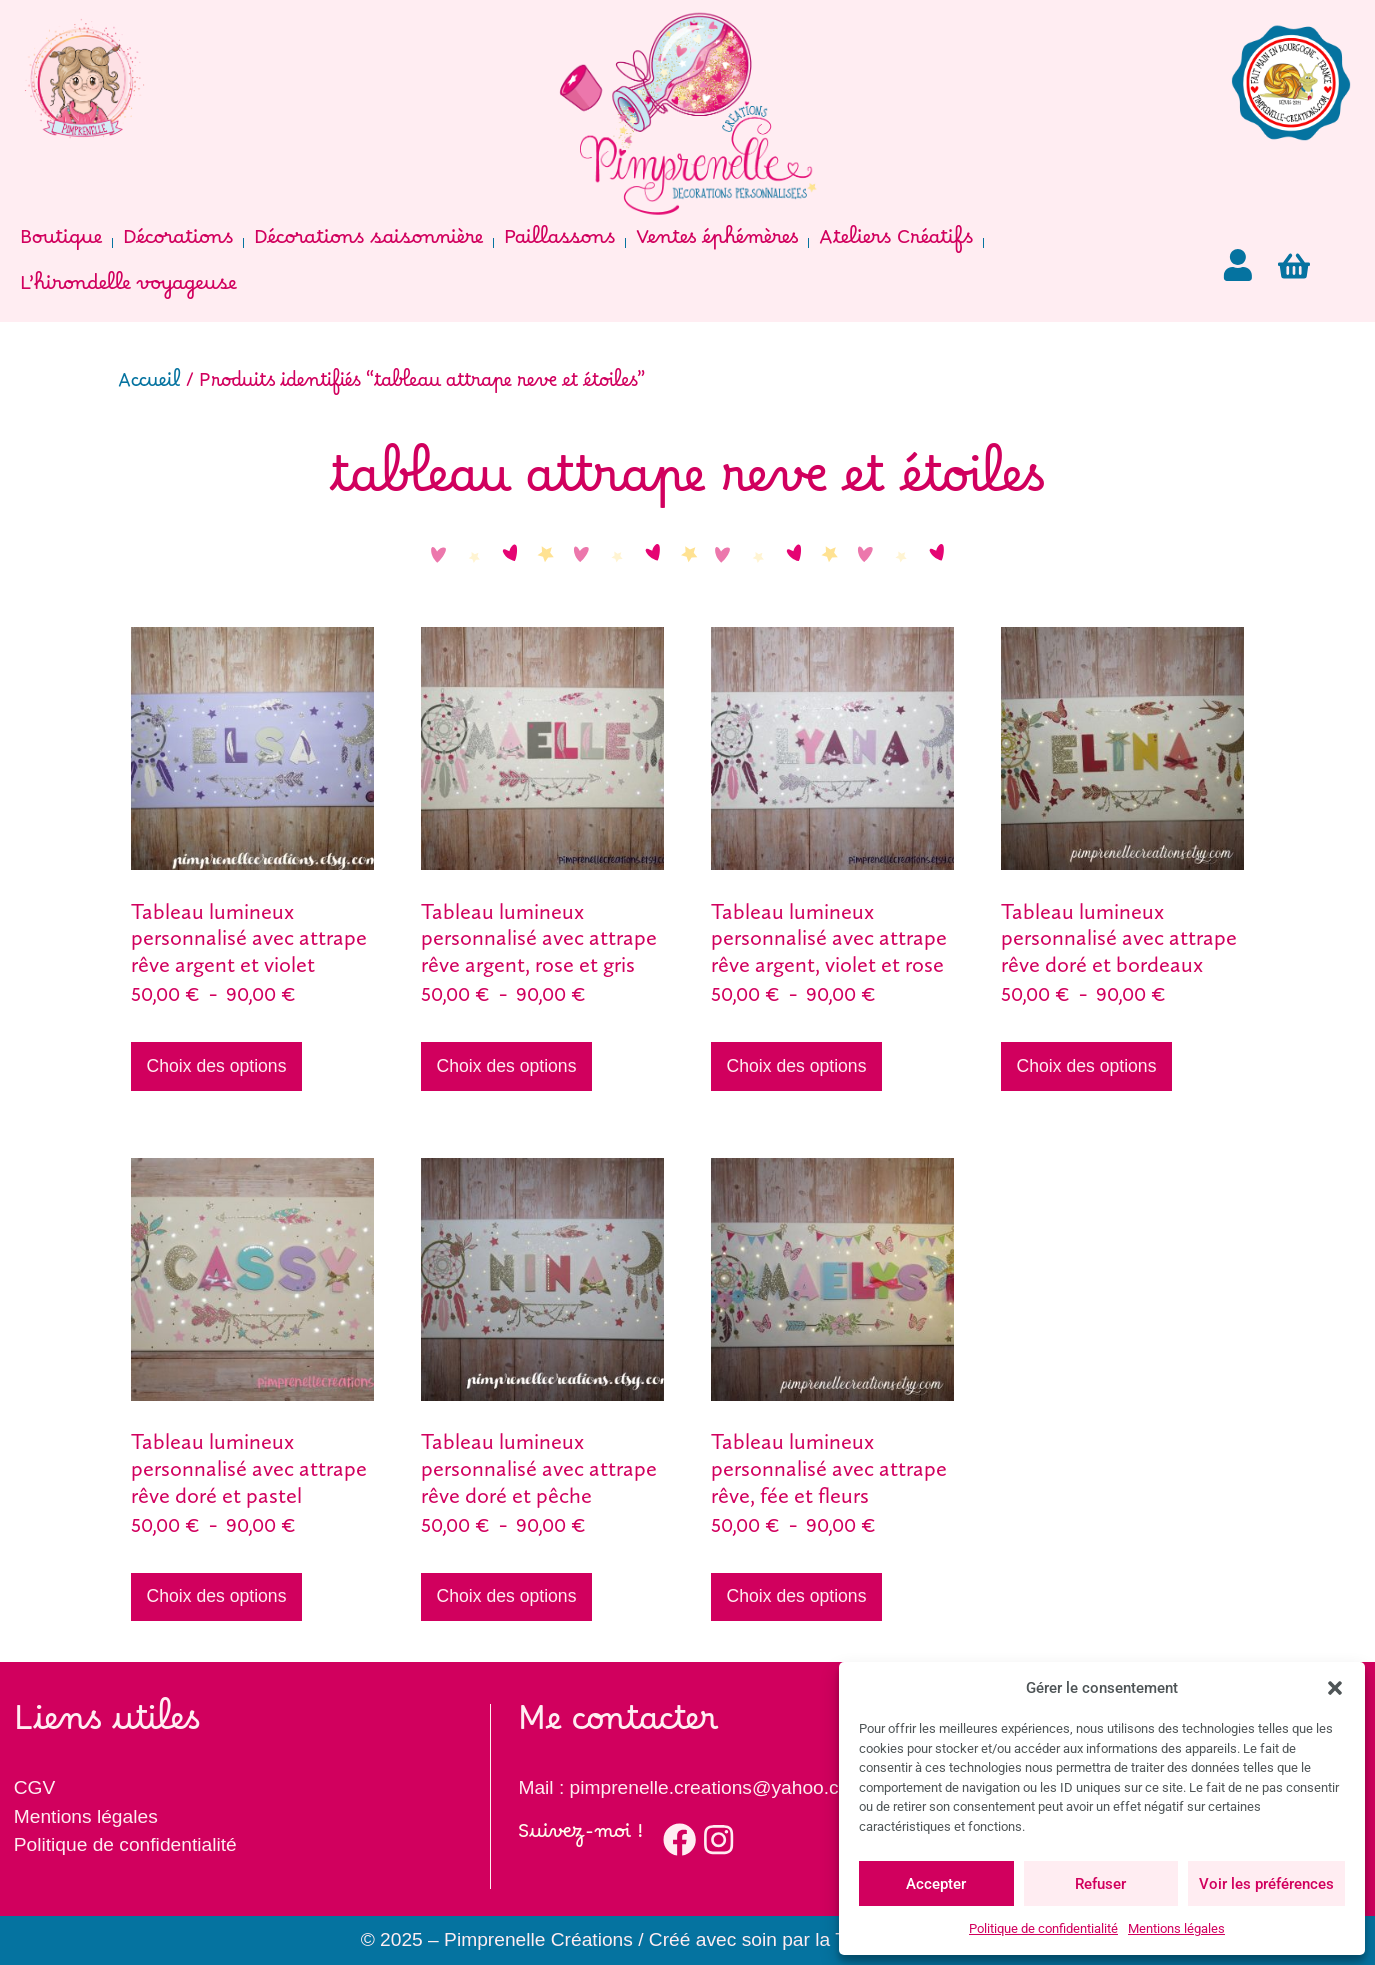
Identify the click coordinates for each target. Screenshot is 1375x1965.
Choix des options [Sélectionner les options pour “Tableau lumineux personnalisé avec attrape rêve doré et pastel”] (217, 1596)
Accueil (149, 386)
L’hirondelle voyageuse (128, 289)
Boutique (61, 243)
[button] (1335, 1688)
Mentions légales (1176, 1928)
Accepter (936, 1884)
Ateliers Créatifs (896, 243)
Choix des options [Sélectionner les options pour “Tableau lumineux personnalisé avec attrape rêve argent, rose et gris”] (507, 1066)
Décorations (178, 243)
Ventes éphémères (717, 243)
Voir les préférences (1266, 1884)
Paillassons (559, 243)
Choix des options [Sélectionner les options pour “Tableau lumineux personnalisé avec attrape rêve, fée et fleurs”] (797, 1596)
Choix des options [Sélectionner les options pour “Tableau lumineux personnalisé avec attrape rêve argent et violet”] (217, 1066)
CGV (35, 1787)
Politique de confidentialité (1043, 1928)
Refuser (1100, 1884)
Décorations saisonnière (368, 243)
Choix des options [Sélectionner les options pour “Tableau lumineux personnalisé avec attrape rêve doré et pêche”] (507, 1596)
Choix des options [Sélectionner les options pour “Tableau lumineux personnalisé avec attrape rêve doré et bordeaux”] (1087, 1066)
